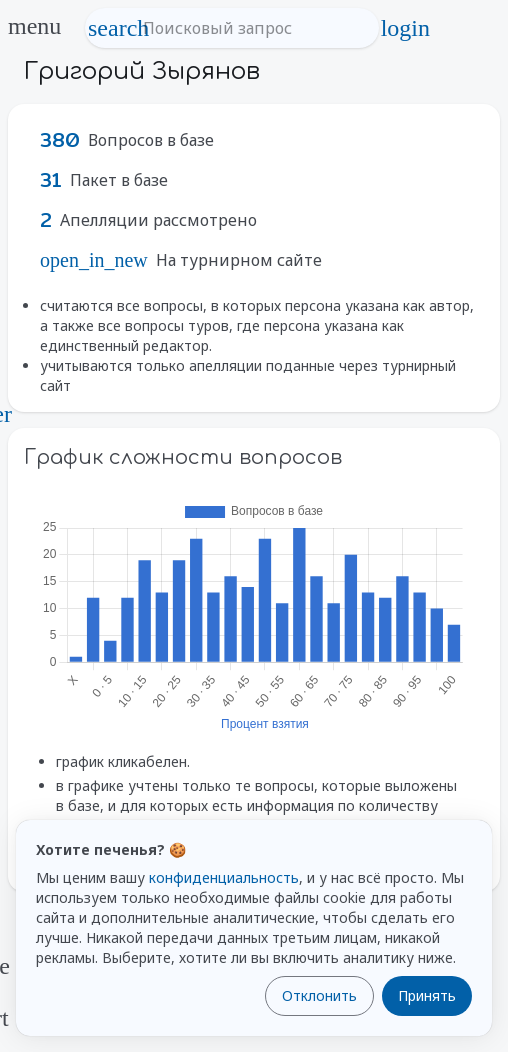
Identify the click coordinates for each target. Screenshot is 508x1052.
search (119, 28)
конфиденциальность (224, 877)
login (405, 28)
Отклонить (319, 995)
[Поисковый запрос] (250, 28)
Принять (427, 995)
